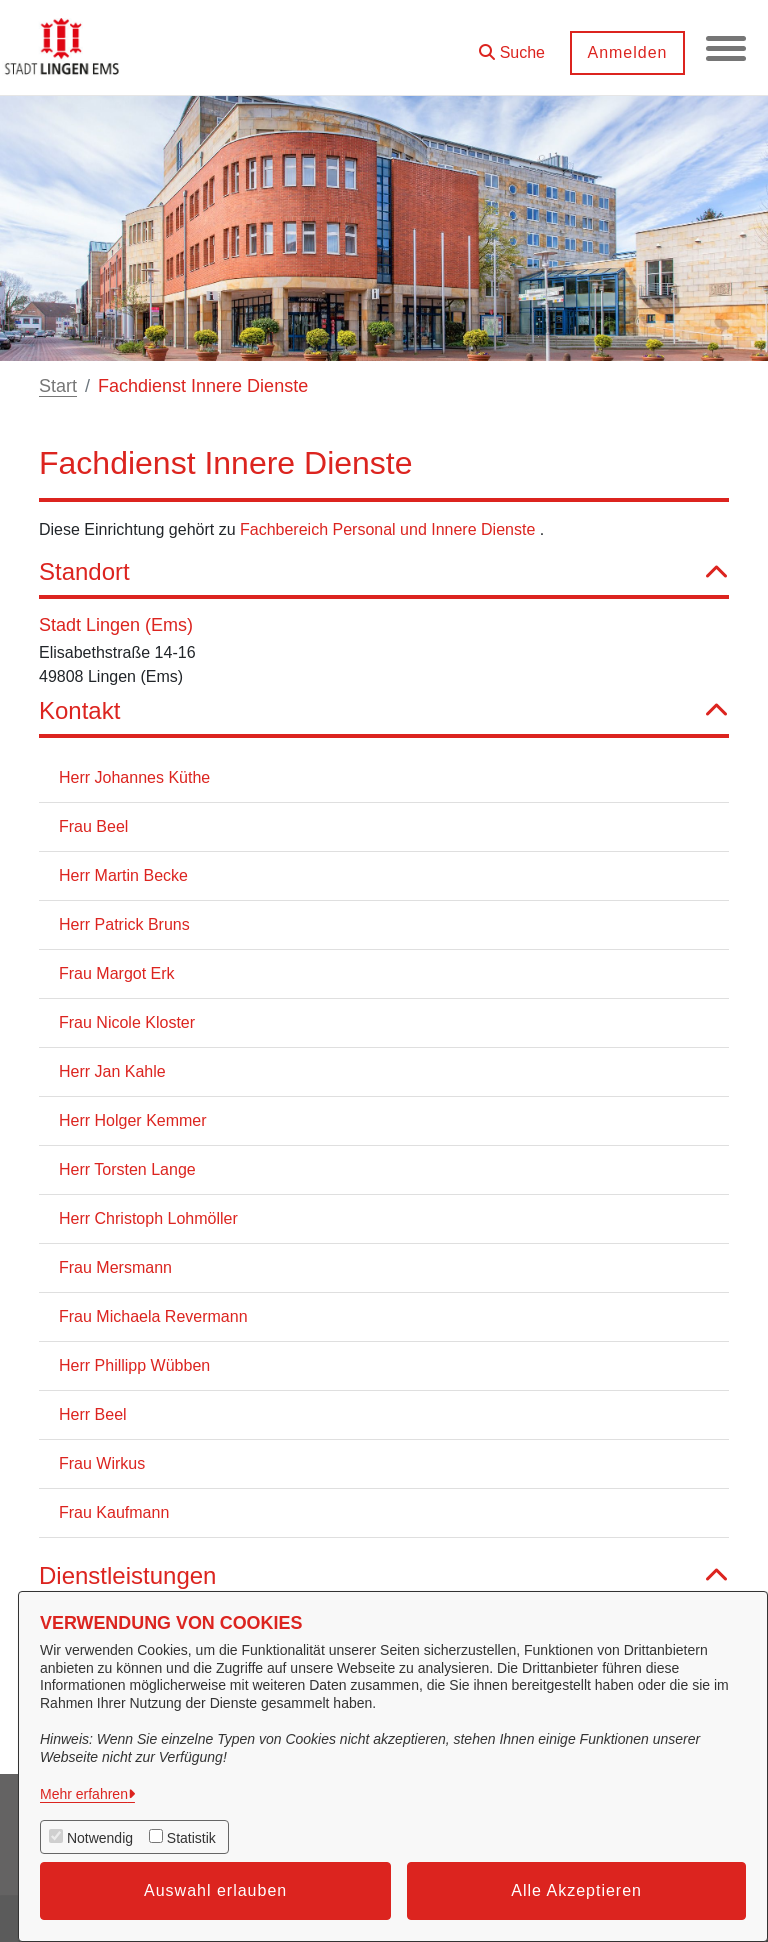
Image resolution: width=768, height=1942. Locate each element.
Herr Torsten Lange (127, 1169)
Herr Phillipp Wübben (134, 1365)
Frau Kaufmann (114, 1512)
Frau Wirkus (102, 1463)
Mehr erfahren (84, 1794)
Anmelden (627, 52)
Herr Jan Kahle (112, 1071)
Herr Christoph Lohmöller (148, 1218)
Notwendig (100, 1838)
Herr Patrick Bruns (124, 924)
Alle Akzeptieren (576, 1890)
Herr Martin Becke (123, 875)
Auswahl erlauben (215, 1890)
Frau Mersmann (115, 1267)
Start (58, 386)
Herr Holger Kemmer (133, 1120)
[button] (512, 45)
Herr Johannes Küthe (134, 777)
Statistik (191, 1838)
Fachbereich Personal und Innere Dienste (390, 529)
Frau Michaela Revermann (153, 1316)
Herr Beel (93, 1414)
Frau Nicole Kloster (127, 1022)
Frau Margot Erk (117, 973)
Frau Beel (93, 826)
